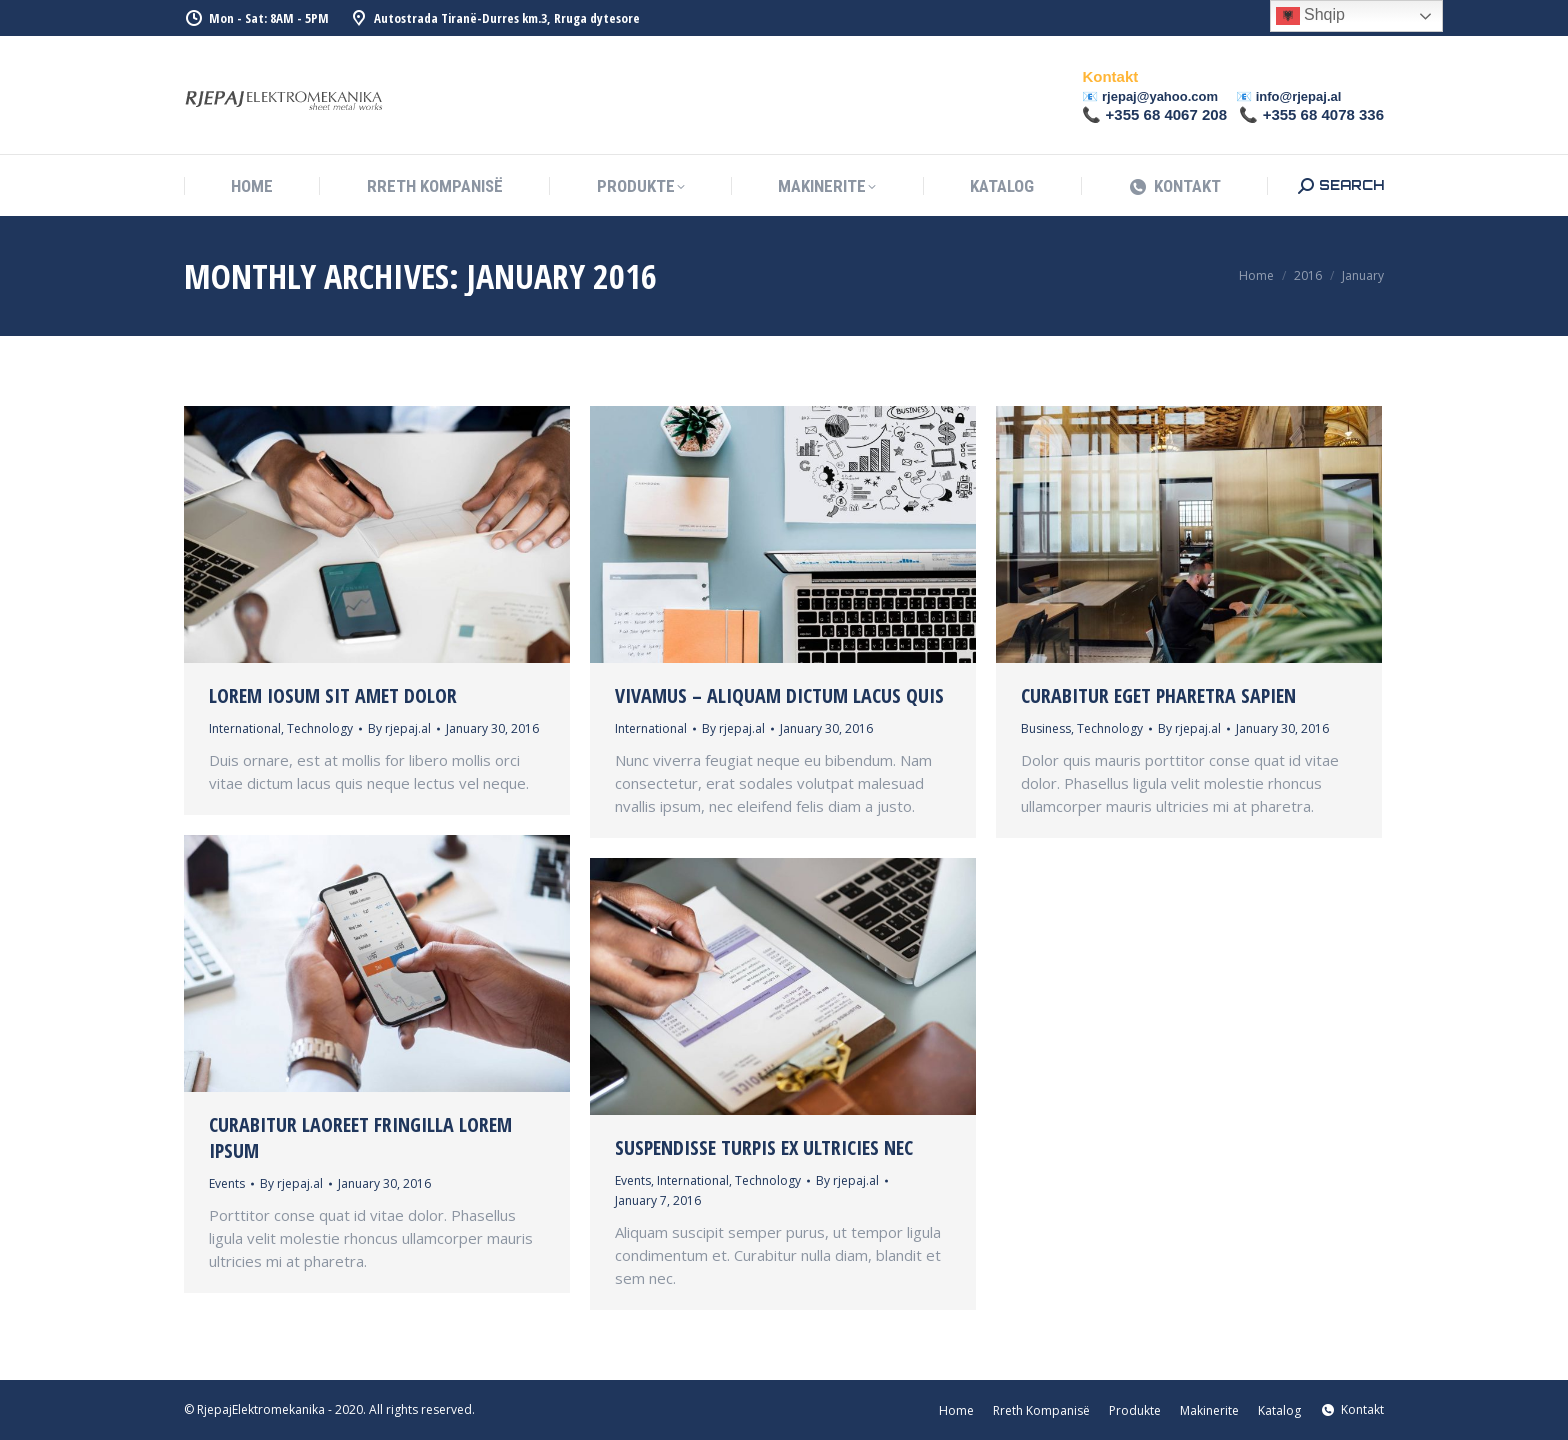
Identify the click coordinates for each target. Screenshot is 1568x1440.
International (245, 728)
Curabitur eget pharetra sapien (1158, 695)
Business (1046, 728)
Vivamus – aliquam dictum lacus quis (779, 695)
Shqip (1310, 16)
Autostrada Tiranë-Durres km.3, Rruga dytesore (494, 18)
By (399, 728)
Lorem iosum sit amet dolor (333, 695)
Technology (320, 728)
